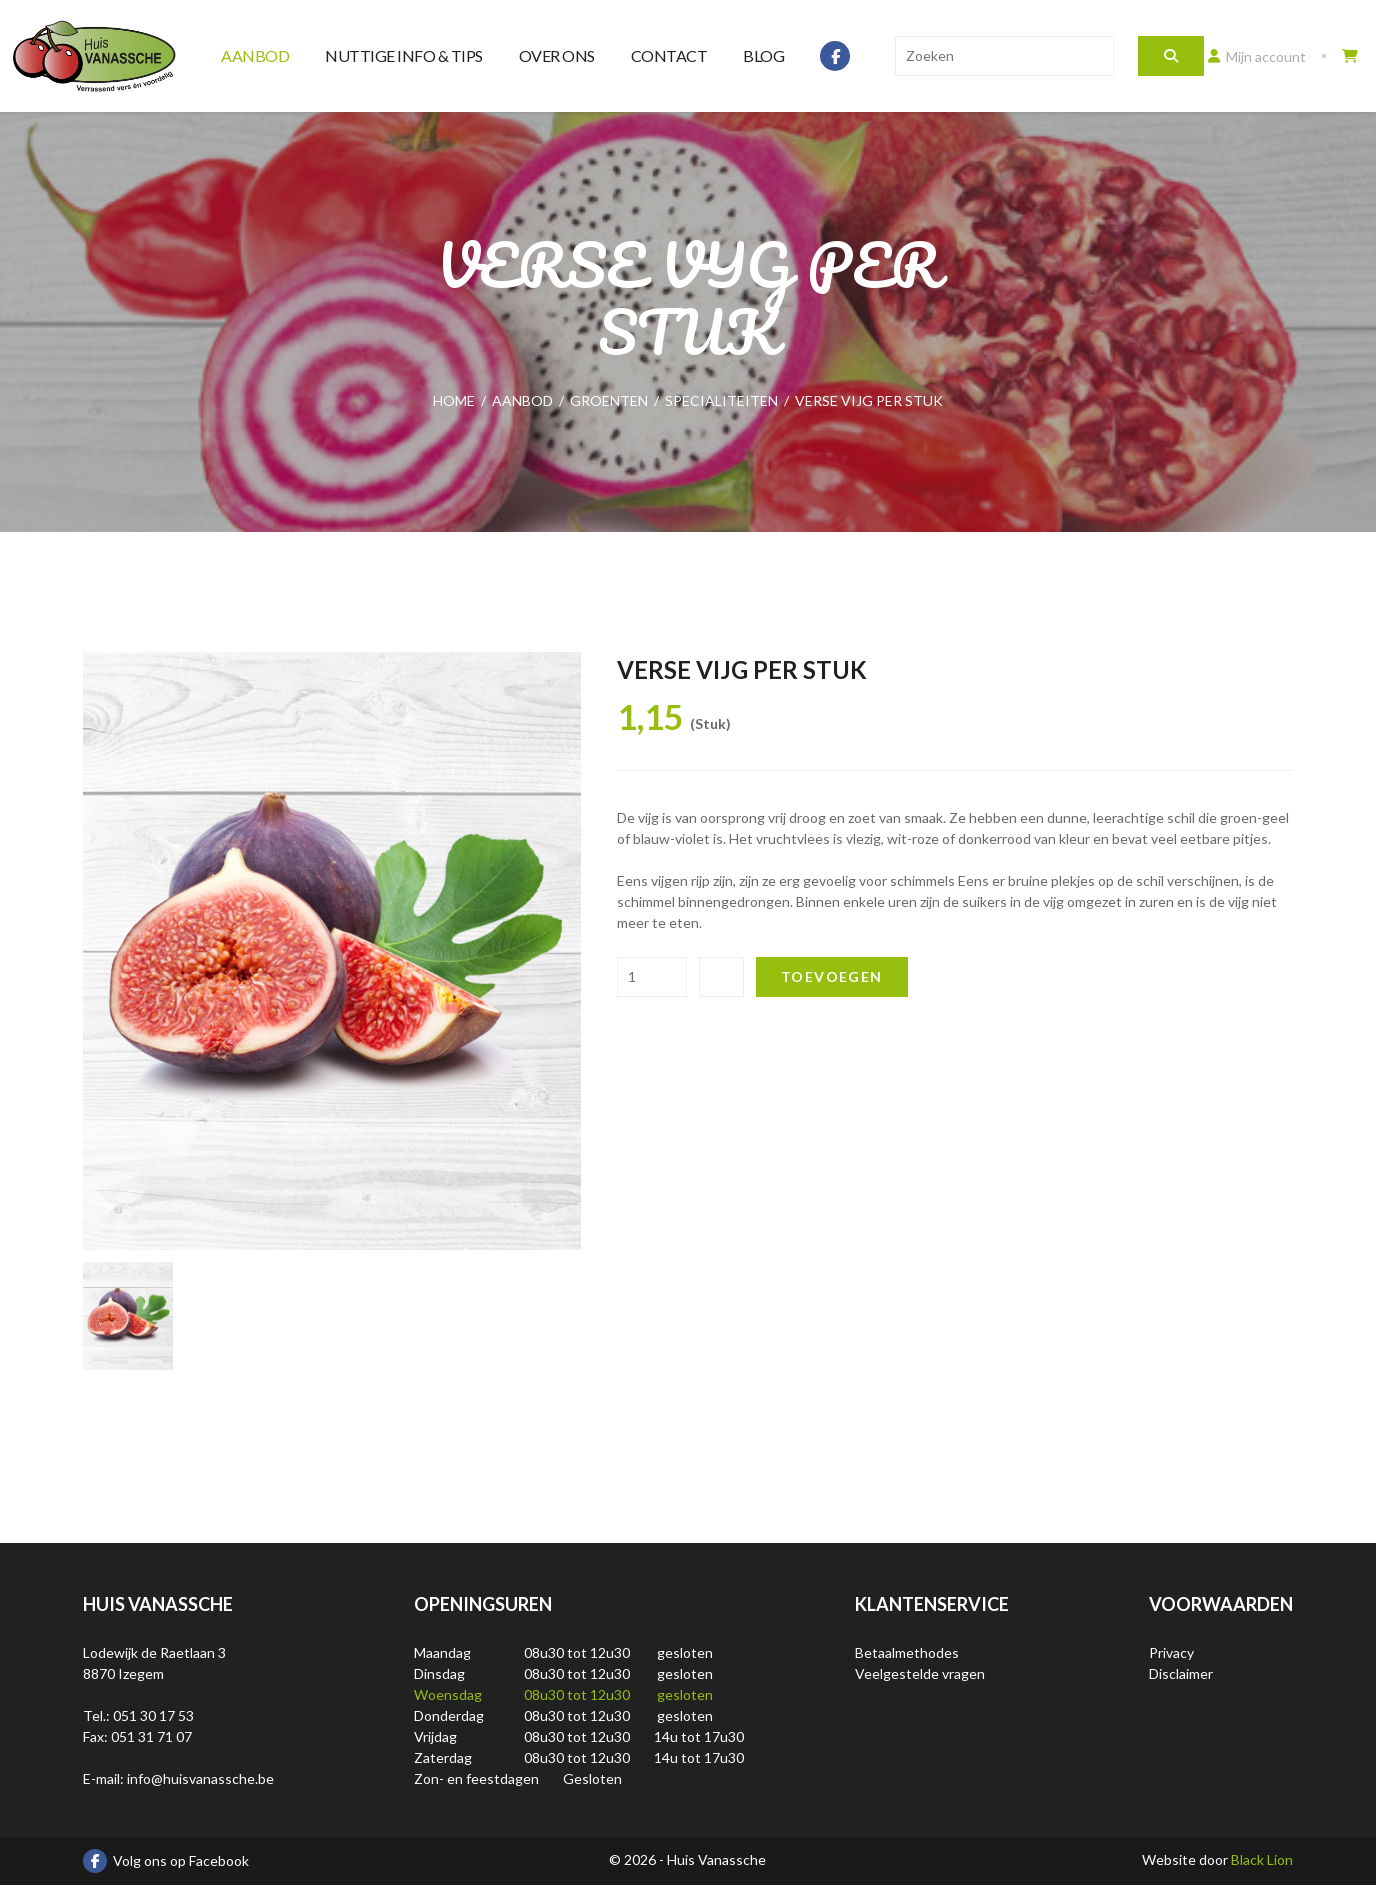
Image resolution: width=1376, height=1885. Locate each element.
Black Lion (1262, 1859)
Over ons (557, 55)
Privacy (1171, 1652)
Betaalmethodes (907, 1652)
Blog (763, 55)
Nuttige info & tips (404, 55)
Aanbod (255, 55)
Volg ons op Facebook (166, 1861)
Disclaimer (1181, 1673)
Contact (669, 55)
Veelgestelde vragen (920, 1673)
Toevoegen (832, 976)
